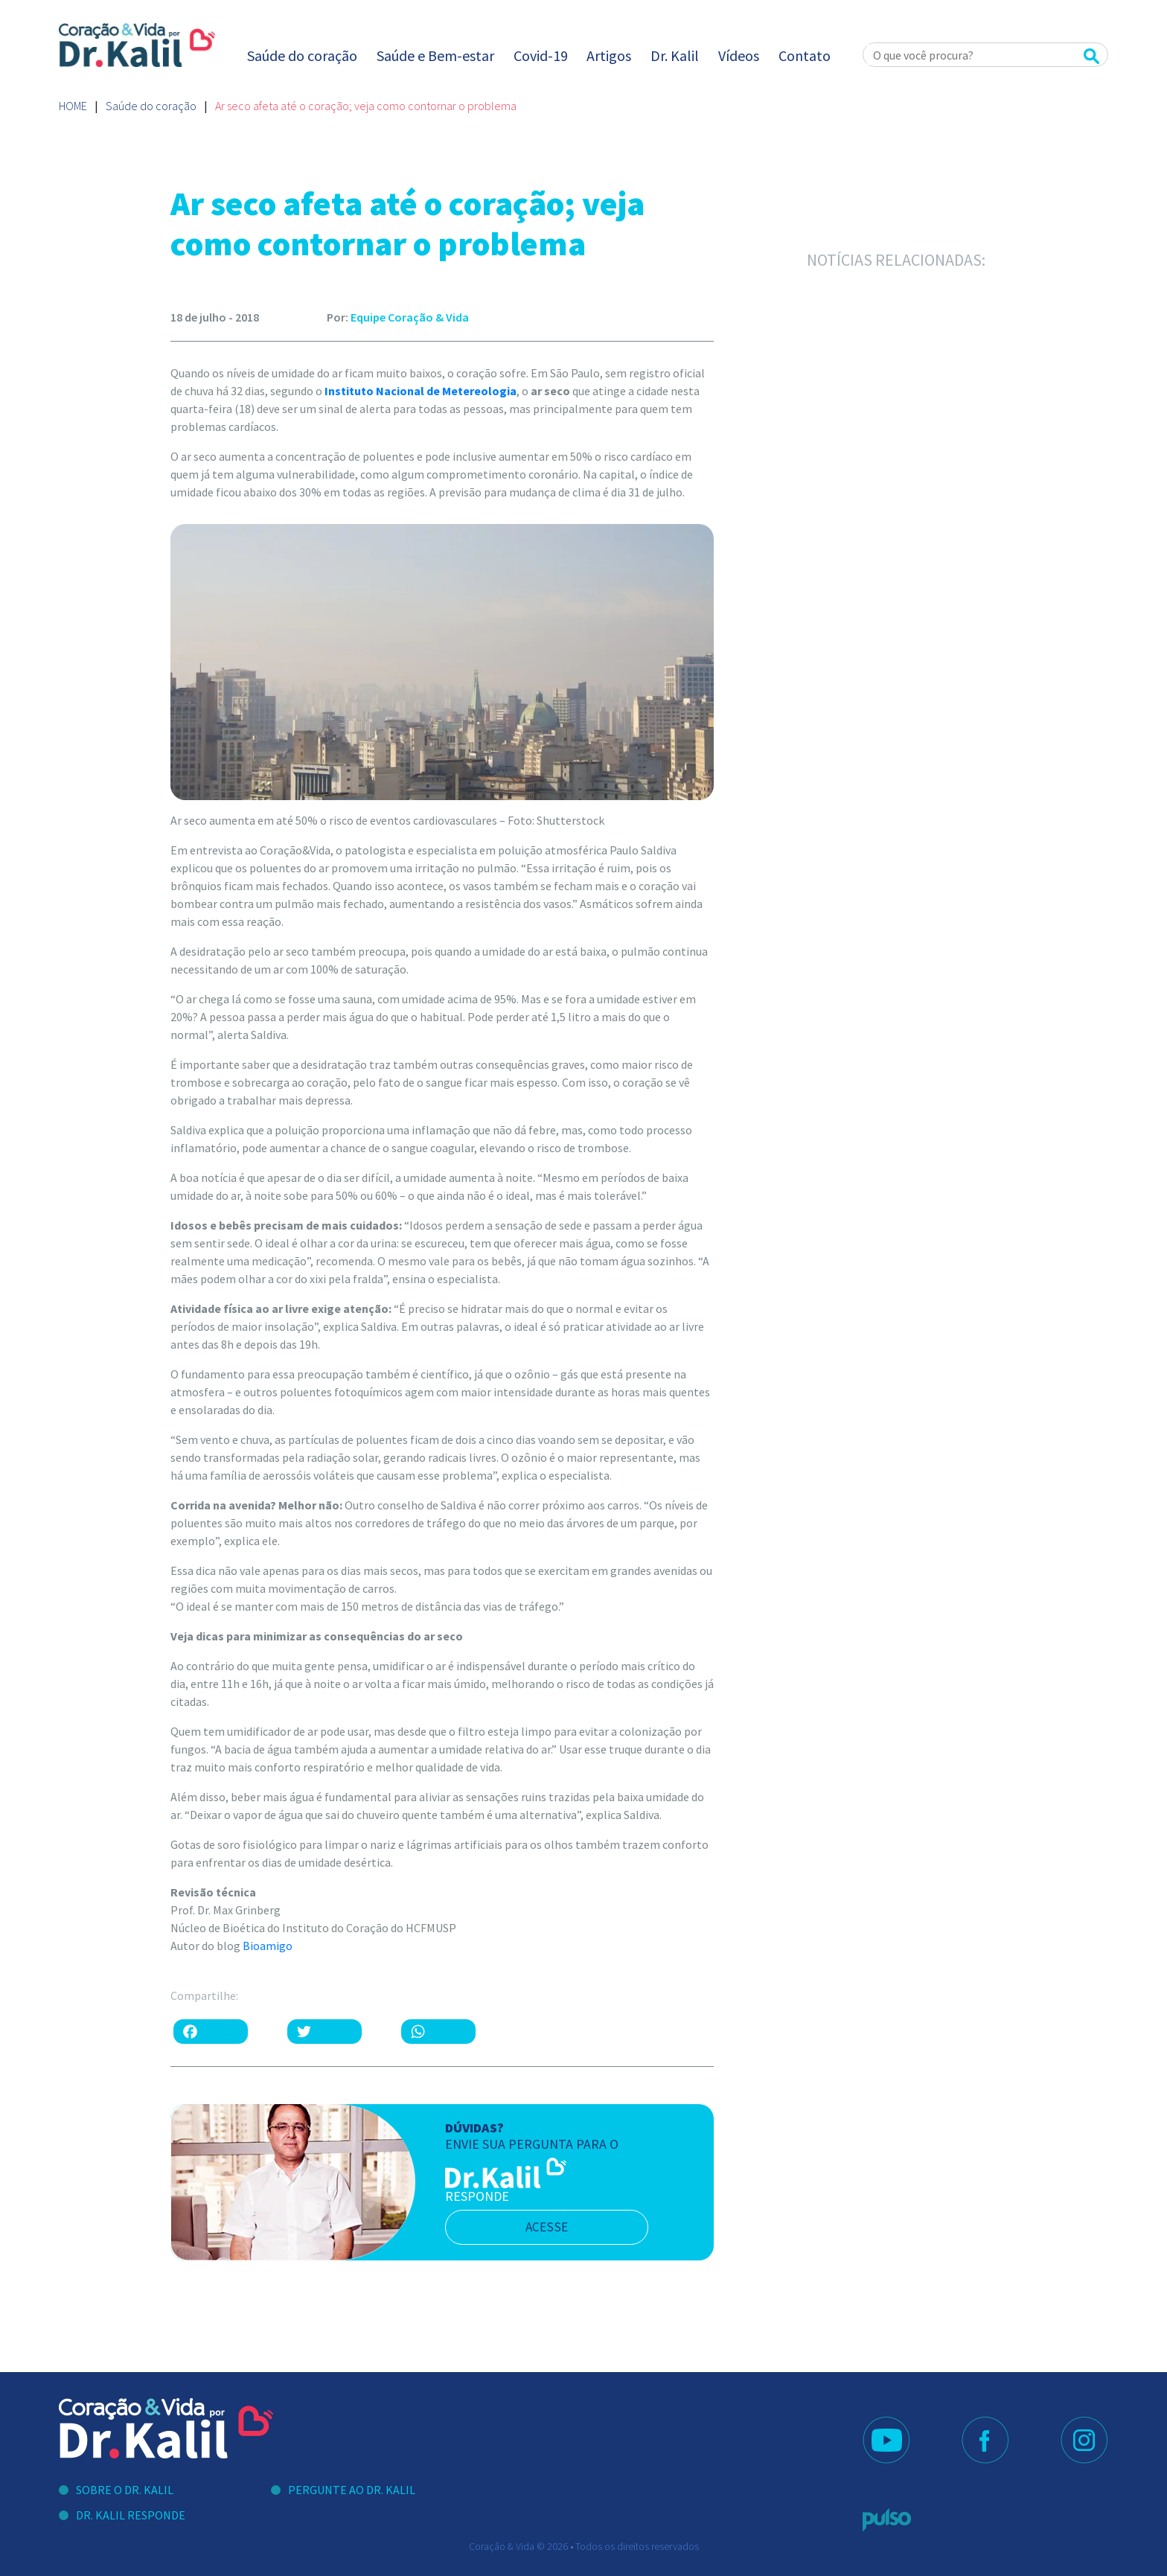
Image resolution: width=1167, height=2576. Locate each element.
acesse (553, 2227)
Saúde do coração (302, 55)
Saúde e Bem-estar (435, 55)
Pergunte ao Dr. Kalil (351, 2489)
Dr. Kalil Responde (130, 2515)
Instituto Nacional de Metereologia (420, 390)
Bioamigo (267, 1945)
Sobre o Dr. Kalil (124, 2489)
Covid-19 (541, 55)
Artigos (608, 55)
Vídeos (738, 55)
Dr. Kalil (674, 55)
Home (73, 105)
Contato (804, 55)
